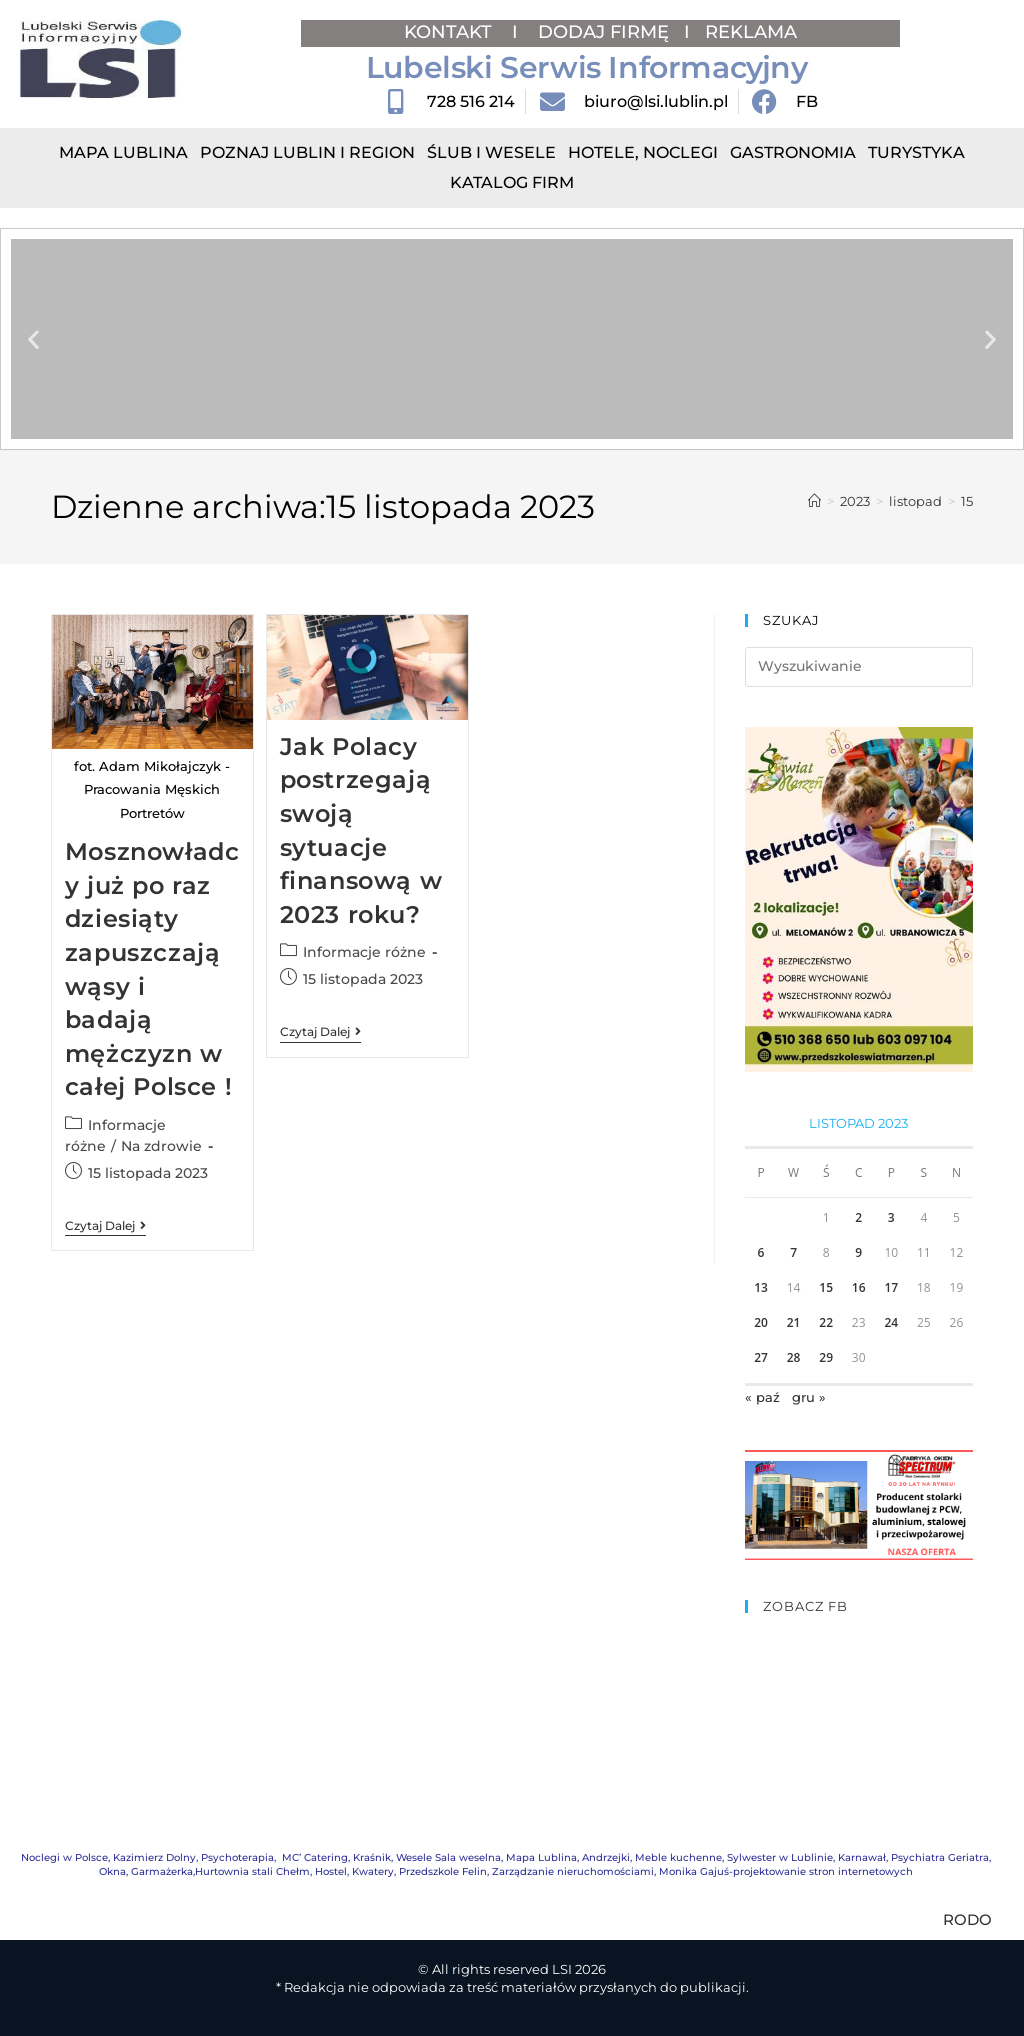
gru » (809, 1397)
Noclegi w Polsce (64, 1857)
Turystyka (916, 152)
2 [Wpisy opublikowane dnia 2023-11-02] (858, 1217)
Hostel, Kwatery (354, 1871)
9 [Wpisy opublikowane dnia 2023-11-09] (858, 1252)
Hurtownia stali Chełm (252, 1871)
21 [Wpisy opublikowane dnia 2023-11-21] (794, 1322)
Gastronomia (793, 152)
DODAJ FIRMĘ (603, 32)
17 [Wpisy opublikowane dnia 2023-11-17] (891, 1287)
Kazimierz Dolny (154, 1857)
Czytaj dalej (105, 1226)
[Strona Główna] (814, 501)
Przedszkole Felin (443, 1871)
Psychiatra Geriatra (940, 1857)
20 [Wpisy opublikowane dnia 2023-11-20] (761, 1322)
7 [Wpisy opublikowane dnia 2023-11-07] (793, 1252)
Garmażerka (162, 1871)
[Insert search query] (859, 667)
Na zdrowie (161, 1146)
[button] (33, 339)
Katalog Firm (512, 182)
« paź (762, 1397)
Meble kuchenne (678, 1857)
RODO (967, 1919)
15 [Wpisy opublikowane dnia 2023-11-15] (826, 1287)
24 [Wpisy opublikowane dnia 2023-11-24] (891, 1322)
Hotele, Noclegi (643, 152)
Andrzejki (606, 1857)
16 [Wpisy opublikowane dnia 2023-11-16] (859, 1287)
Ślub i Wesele (491, 152)
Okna (112, 1871)
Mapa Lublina (123, 152)
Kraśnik (372, 1857)
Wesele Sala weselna (448, 1857)
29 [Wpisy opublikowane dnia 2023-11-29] (826, 1357)
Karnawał (862, 1857)
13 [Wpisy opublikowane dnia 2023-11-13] (761, 1287)
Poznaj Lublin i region (307, 152)
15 (967, 501)
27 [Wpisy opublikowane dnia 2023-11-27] (761, 1357)
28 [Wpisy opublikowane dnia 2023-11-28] (794, 1357)
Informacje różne (364, 952)
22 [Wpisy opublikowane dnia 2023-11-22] (826, 1322)
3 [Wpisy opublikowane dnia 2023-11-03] (891, 1217)
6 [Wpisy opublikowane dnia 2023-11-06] (761, 1252)
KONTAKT (450, 32)
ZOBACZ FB (805, 1606)
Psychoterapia (237, 1857)
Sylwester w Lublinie (780, 1857)
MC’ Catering (315, 1857)
